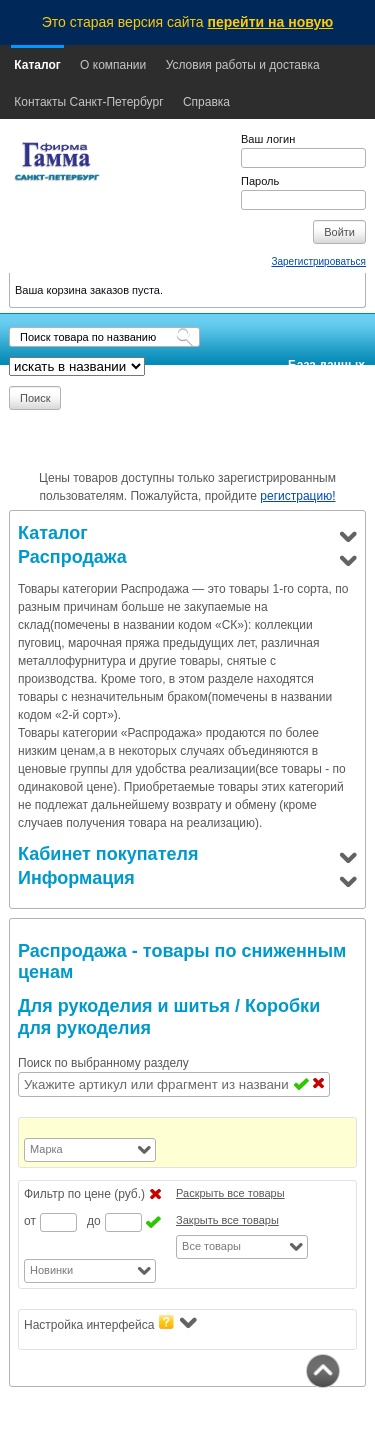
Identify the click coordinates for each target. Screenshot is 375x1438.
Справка (206, 102)
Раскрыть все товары (230, 1193)
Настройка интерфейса (110, 1323)
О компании (113, 65)
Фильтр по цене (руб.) (84, 1194)
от (30, 1221)
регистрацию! (297, 496)
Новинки (51, 1270)
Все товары (211, 1246)
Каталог (37, 65)
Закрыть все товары (227, 1220)
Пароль (260, 181)
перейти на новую (271, 22)
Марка (46, 1149)
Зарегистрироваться (318, 261)
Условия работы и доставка (243, 65)
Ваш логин (268, 139)
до (94, 1221)
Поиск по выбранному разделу (103, 1063)
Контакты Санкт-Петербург (88, 102)
